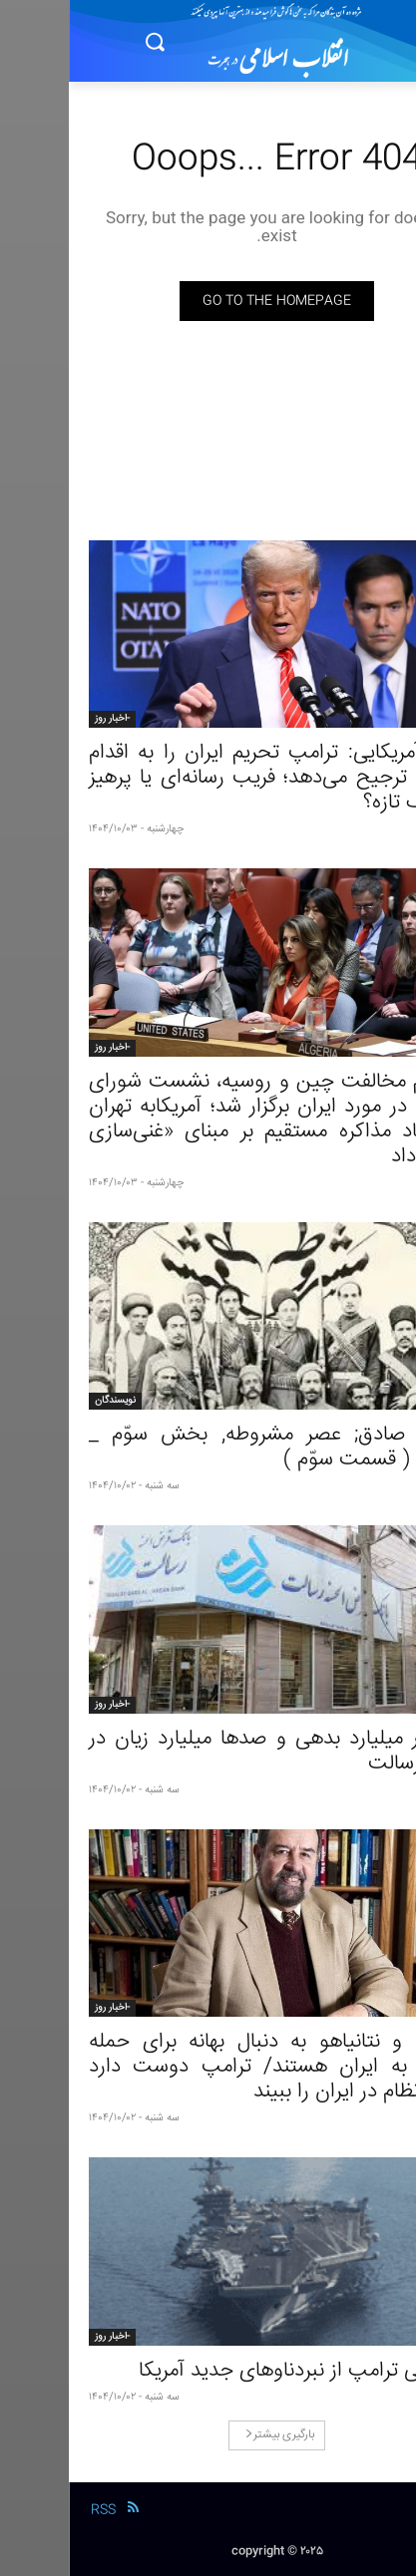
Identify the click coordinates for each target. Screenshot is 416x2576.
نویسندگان (46, 1401)
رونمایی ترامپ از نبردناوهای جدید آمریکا (233, 2371)
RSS (34, 2510)
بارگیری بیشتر (211, 2434)
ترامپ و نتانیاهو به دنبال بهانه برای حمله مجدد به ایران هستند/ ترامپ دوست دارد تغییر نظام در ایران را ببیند (208, 2067)
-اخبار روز (43, 719)
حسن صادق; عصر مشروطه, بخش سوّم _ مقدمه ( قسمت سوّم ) (208, 1447)
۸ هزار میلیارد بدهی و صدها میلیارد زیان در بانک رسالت (208, 1751)
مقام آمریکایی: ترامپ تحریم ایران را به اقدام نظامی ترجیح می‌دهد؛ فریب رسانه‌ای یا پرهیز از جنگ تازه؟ (208, 778)
